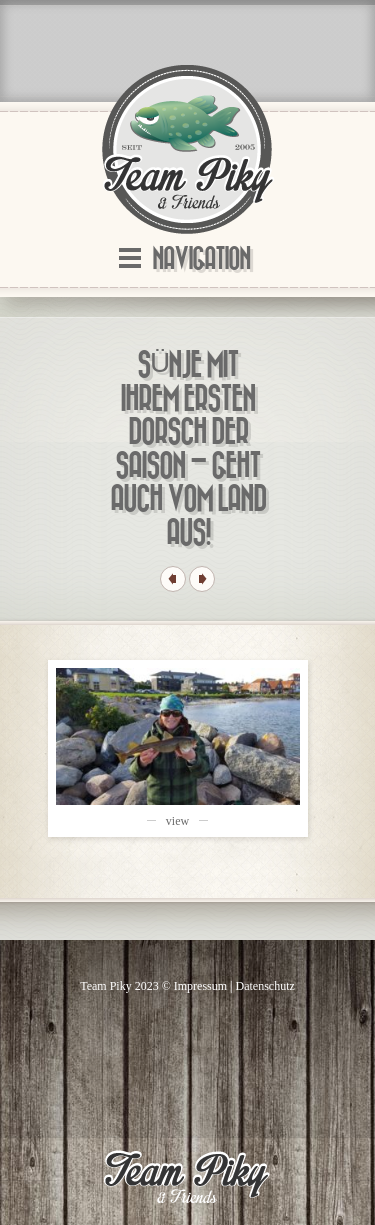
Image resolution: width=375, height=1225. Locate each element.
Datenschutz (265, 986)
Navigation (201, 259)
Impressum (200, 986)
